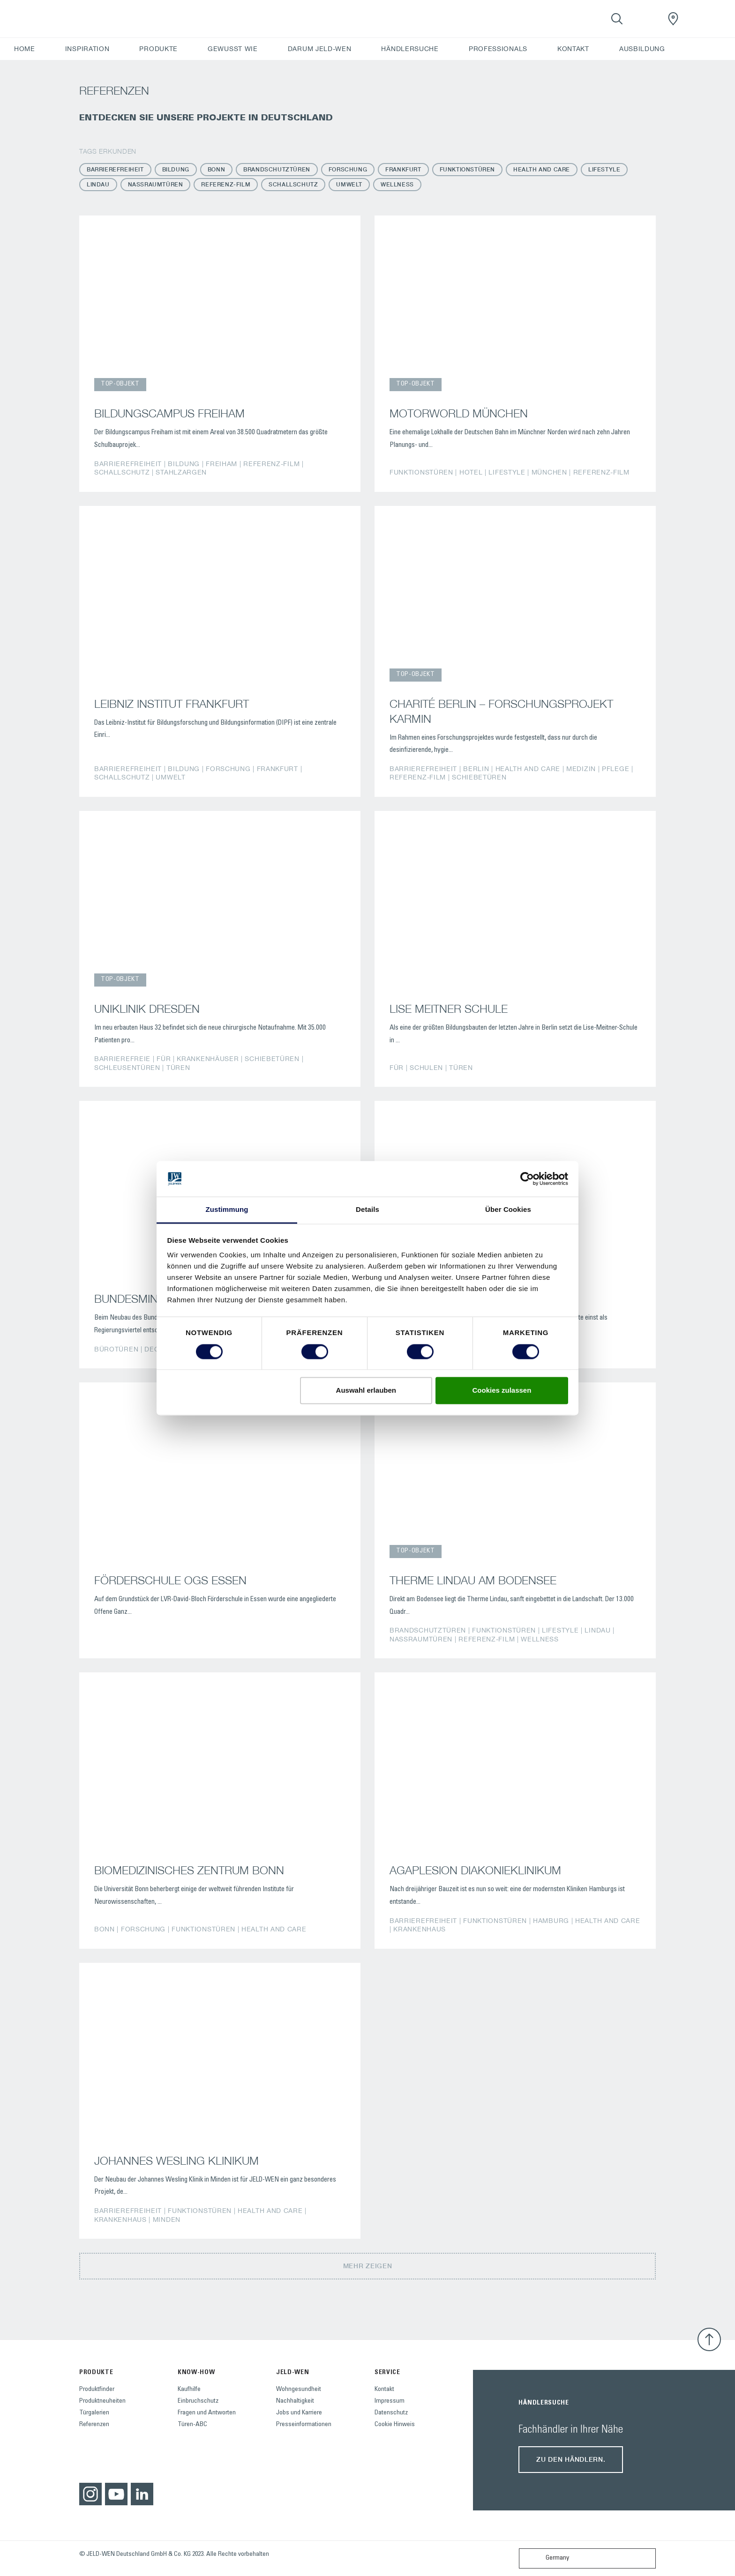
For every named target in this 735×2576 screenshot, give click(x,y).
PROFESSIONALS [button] (498, 48)
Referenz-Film (225, 184)
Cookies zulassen (501, 1391)
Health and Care (541, 169)
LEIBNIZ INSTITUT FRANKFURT (171, 703)
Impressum (390, 2401)
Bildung (175, 169)
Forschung (348, 169)
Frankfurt (403, 169)
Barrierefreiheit (115, 169)
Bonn (216, 169)
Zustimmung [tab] (227, 1210)
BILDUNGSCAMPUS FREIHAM (169, 413)
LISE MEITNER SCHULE (449, 1008)
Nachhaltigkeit (295, 2401)
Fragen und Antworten (207, 2413)
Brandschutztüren (276, 169)
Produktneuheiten (102, 2401)
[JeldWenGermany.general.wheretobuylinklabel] (673, 18)
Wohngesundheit (298, 2389)
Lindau (98, 184)
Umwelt (349, 184)
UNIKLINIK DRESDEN (147, 1008)
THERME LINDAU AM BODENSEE (473, 1580)
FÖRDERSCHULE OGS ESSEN (170, 1580)
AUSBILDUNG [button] (642, 48)
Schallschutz (293, 184)
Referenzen (94, 2424)
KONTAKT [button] (573, 48)
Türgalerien (94, 2413)
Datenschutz (391, 2413)
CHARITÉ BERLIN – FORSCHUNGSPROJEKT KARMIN (501, 711)
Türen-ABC (192, 2424)
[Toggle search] (617, 18)
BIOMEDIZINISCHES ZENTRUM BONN (189, 1870)
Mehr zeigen (367, 2266)
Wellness (397, 184)
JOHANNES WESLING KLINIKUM (176, 2160)
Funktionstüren (467, 169)
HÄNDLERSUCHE (409, 48)
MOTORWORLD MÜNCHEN (459, 413)
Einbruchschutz (198, 2401)
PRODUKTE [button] (158, 48)
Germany (546, 2558)
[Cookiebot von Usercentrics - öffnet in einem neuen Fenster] (527, 1179)
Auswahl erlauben (366, 1391)
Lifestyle (604, 169)
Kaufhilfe (189, 2389)
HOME (24, 48)
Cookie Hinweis (395, 2424)
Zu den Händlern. (570, 2459)
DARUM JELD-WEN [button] (320, 48)
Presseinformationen (303, 2424)
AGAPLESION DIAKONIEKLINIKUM (475, 1870)
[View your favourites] (645, 18)
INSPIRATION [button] (87, 48)
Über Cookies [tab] (508, 1210)
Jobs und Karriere (299, 2413)
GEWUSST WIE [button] (233, 48)
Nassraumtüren (155, 184)
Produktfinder (96, 2389)
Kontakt (384, 2389)
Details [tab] (367, 1210)
